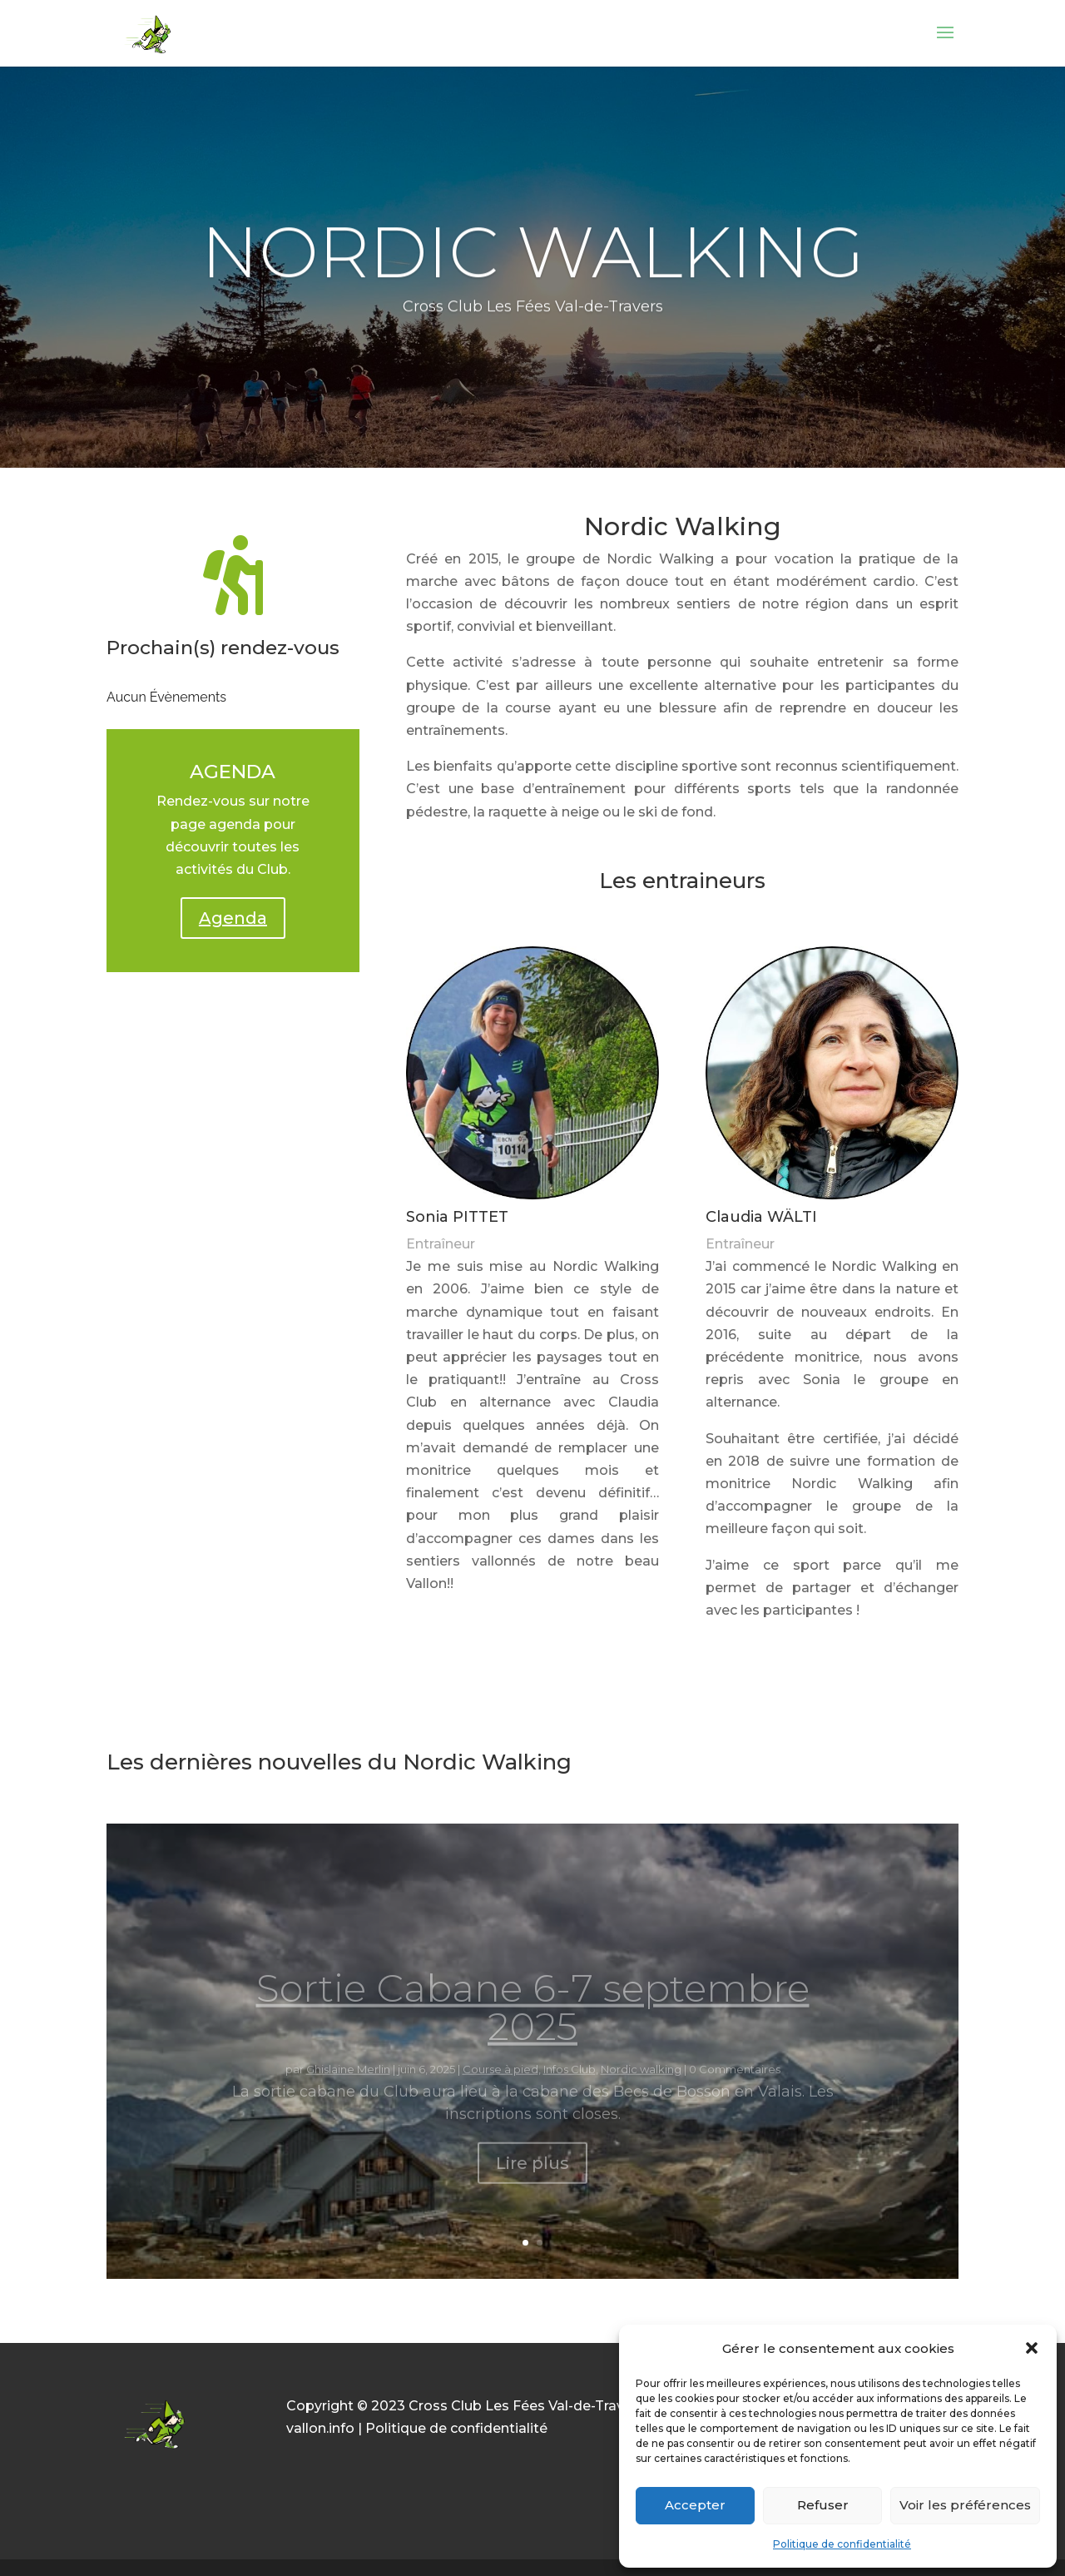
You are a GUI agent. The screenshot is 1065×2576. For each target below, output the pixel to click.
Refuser (823, 2505)
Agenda (233, 918)
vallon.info (320, 2428)
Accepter (695, 2505)
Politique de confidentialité (842, 2544)
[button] (1031, 2348)
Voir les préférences (965, 2505)
